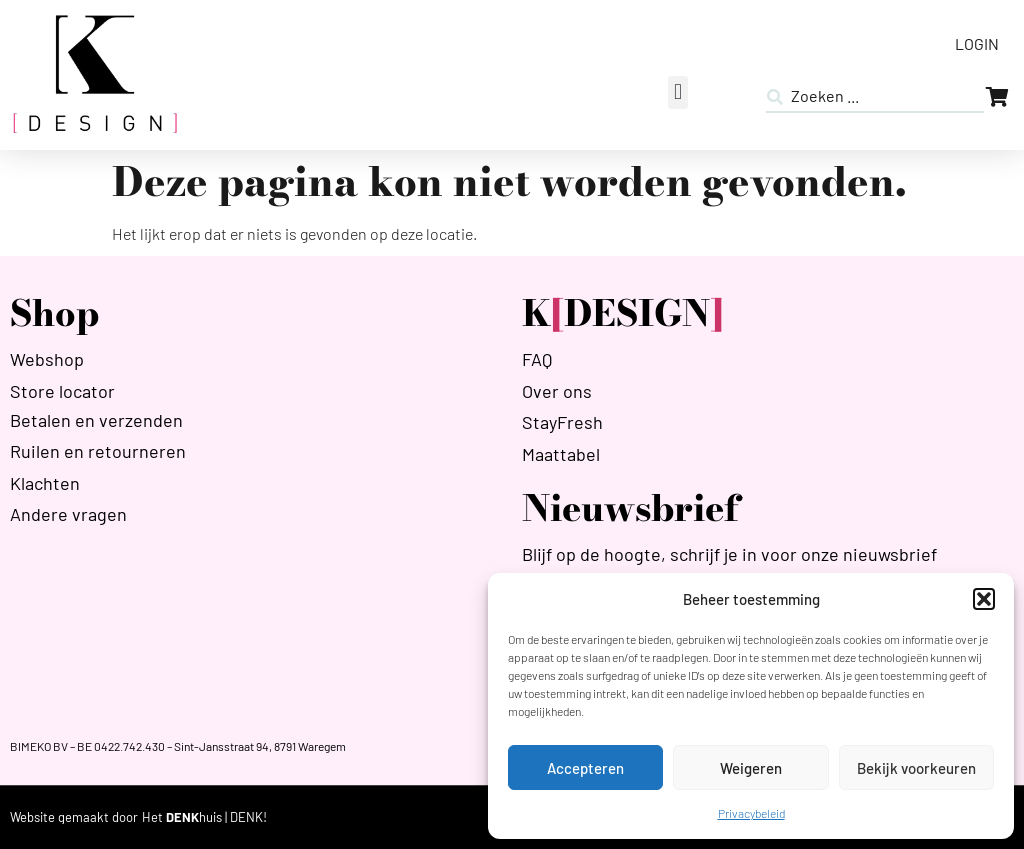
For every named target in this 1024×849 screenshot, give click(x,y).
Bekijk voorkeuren (916, 768)
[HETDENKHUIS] (204, 817)
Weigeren (751, 768)
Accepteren (585, 768)
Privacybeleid (751, 813)
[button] (984, 599)
